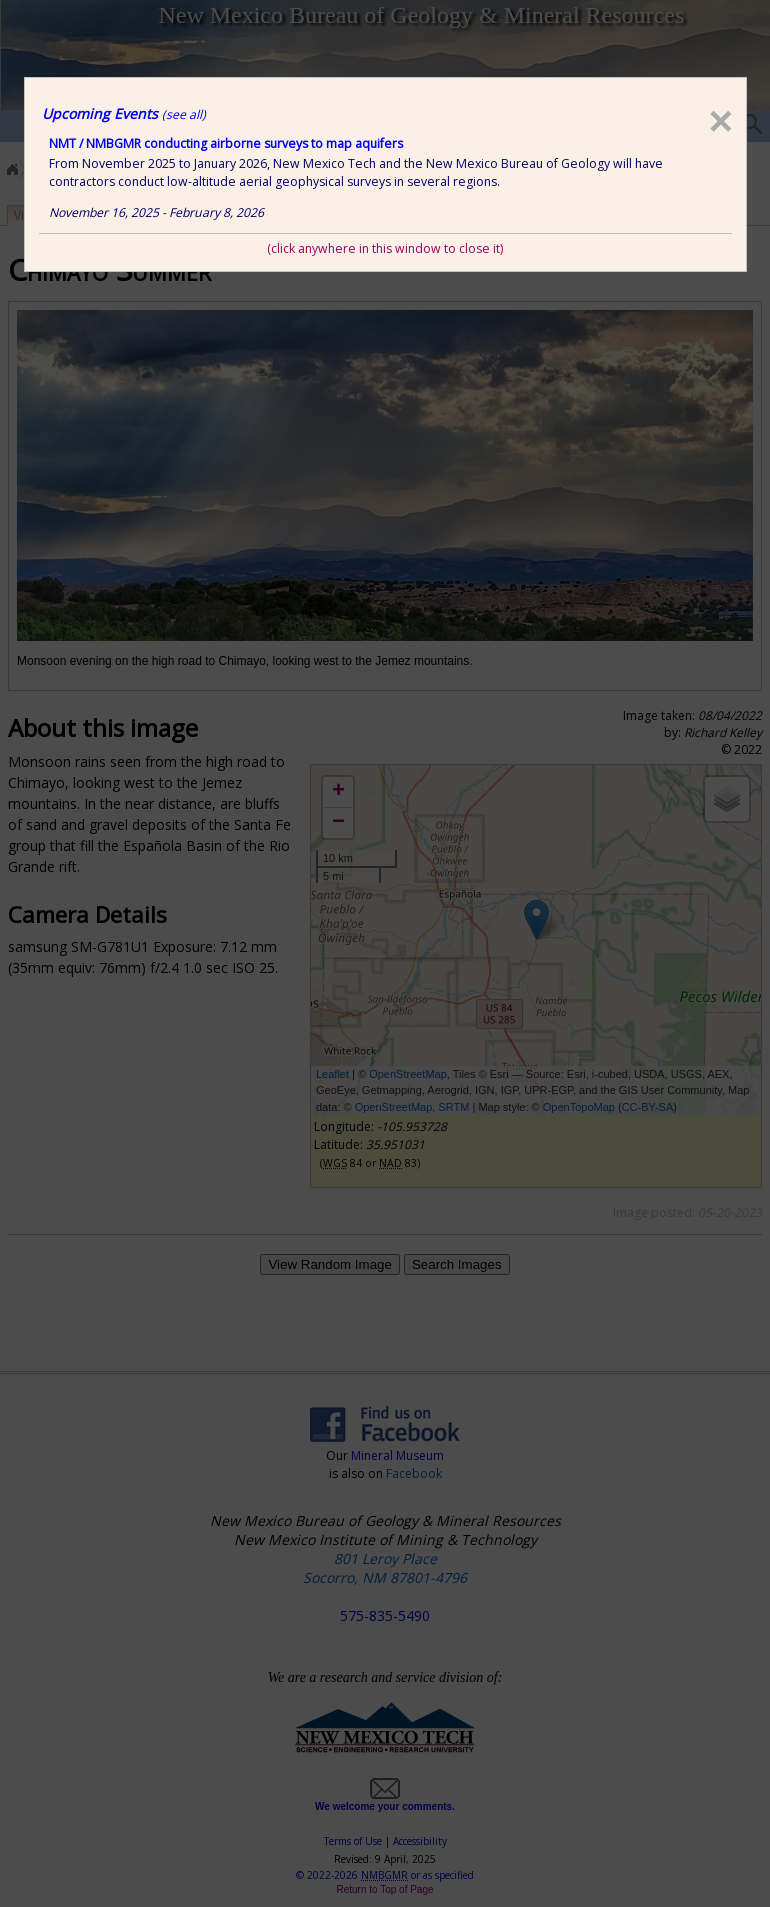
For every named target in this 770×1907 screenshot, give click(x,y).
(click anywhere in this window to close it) (385, 248)
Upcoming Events (124, 113)
